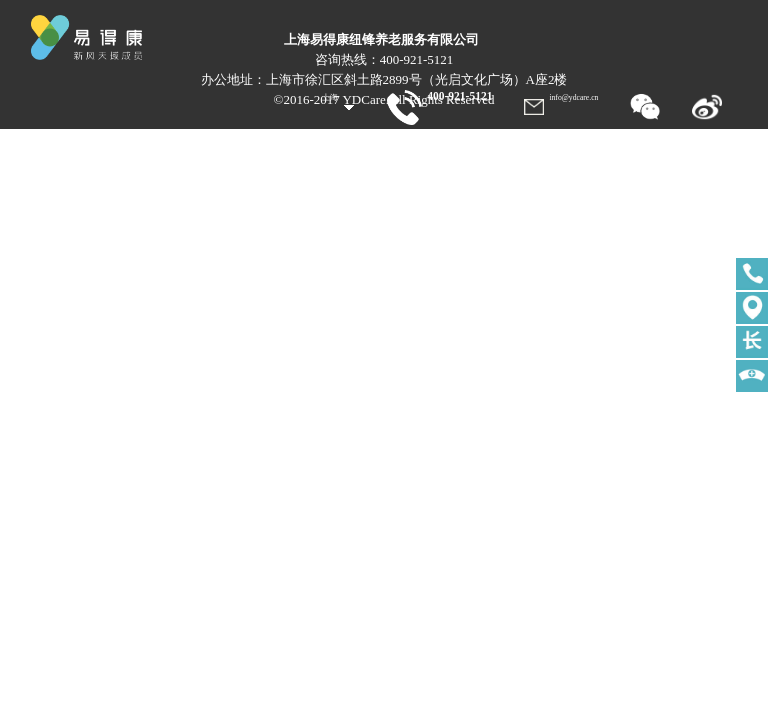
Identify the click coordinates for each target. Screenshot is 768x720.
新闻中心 (578, 141)
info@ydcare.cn (573, 97)
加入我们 (706, 141)
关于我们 (515, 141)
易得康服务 (447, 141)
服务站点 (642, 141)
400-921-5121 (439, 96)
